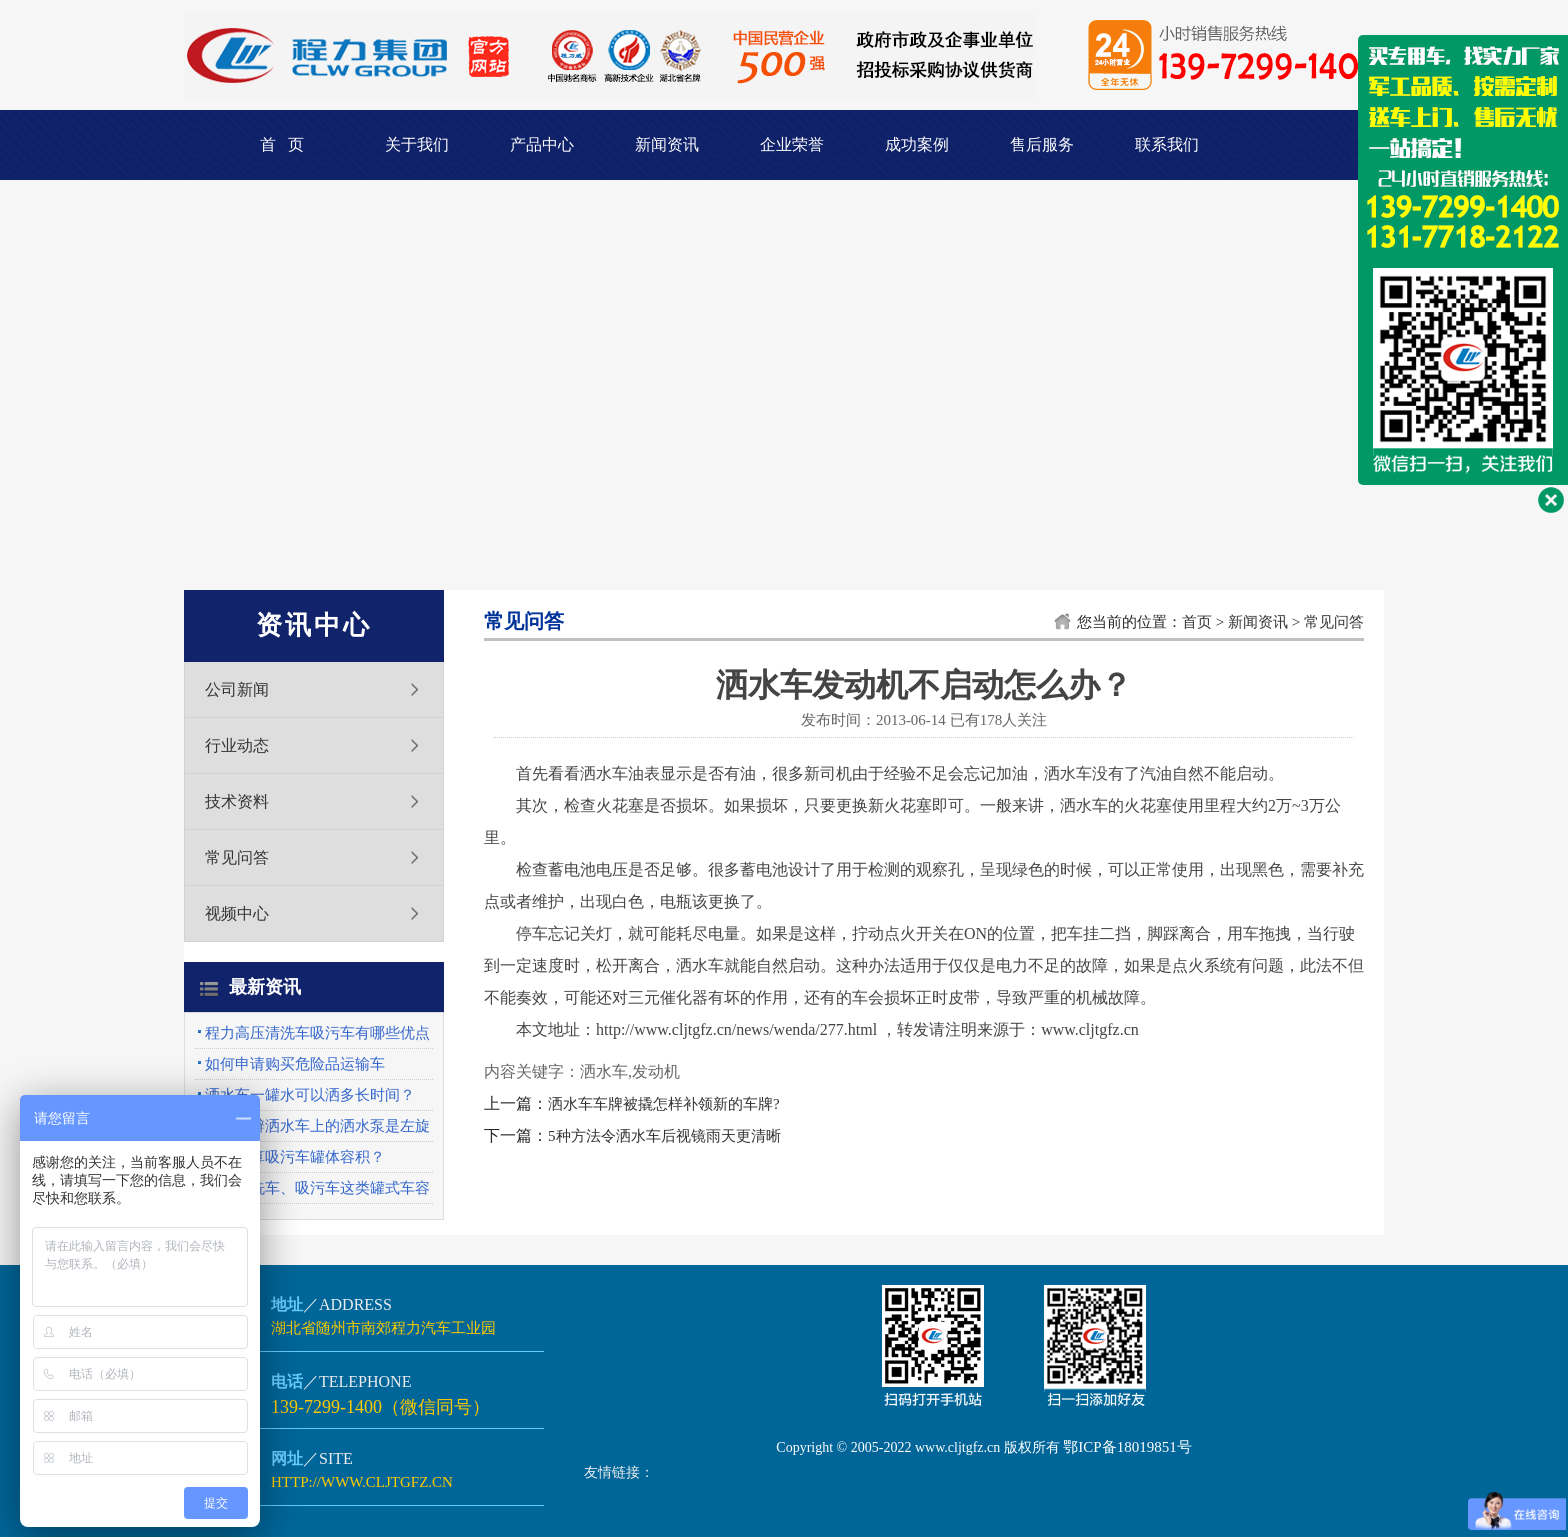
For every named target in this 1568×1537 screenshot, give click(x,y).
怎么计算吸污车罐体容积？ (295, 1157)
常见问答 (237, 857)
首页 (1197, 622)
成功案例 (917, 144)
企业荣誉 (792, 144)
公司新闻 (237, 689)
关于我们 (417, 144)
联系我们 (1167, 144)
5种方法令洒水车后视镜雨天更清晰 (664, 1136)
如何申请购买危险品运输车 (295, 1064)
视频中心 (237, 913)
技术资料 (237, 801)
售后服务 (1042, 144)
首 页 (282, 144)
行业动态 (237, 745)
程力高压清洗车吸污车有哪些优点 (317, 1033)
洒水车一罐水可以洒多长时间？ (310, 1095)
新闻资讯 (667, 144)
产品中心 (542, 144)
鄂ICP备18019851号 (1127, 1447)
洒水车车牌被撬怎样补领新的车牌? (664, 1104)
